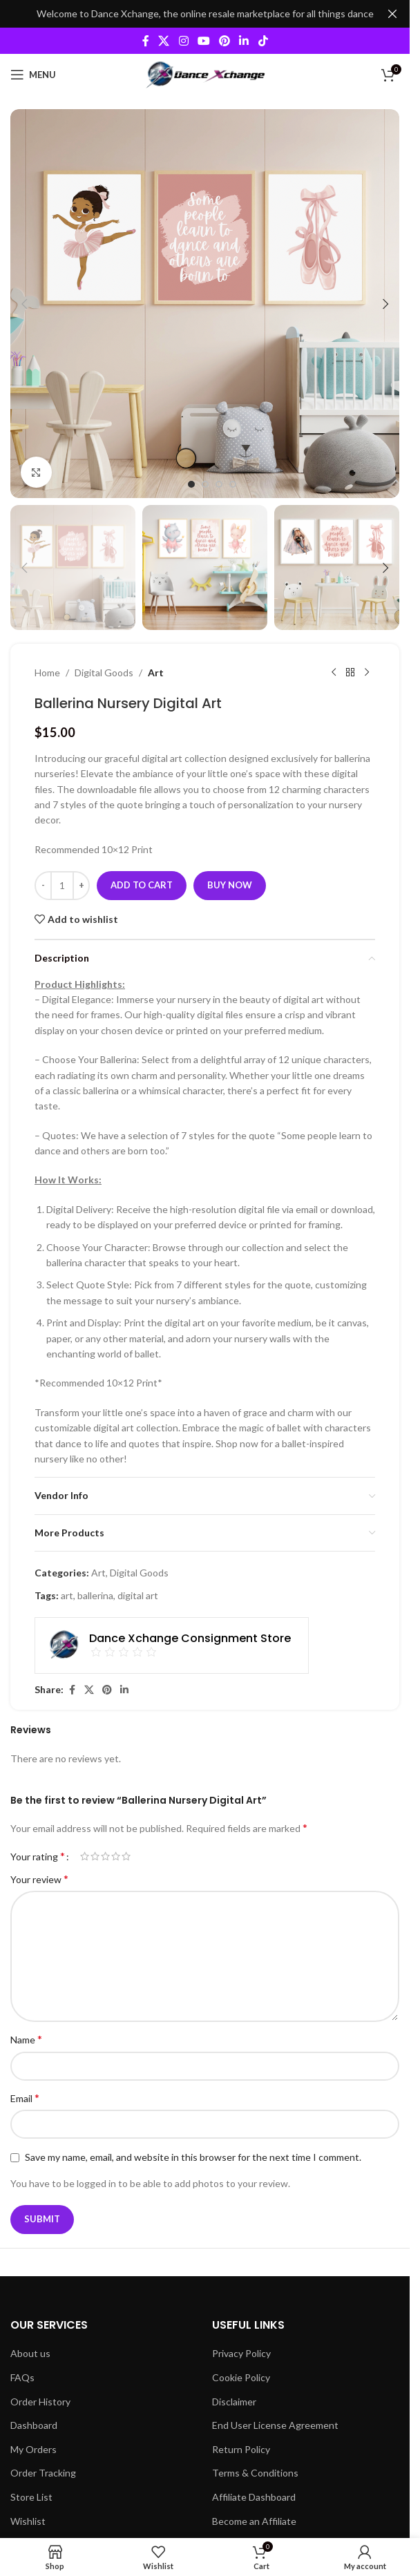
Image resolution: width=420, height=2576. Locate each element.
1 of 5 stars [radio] (84, 1856)
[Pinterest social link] (225, 40)
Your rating (37, 1856)
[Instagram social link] (183, 40)
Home (47, 672)
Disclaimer (234, 2401)
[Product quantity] (62, 885)
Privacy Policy (241, 2353)
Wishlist (28, 2521)
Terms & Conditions (255, 2473)
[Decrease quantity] (43, 885)
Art (156, 672)
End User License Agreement (275, 2425)
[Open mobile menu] (33, 74)
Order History (40, 2401)
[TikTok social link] (263, 40)
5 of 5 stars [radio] (126, 1856)
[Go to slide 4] (232, 484)
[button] (24, 304)
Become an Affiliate (254, 2521)
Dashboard (33, 2425)
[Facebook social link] (145, 40)
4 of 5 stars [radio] (116, 1856)
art (67, 1595)
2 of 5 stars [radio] (95, 1856)
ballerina (95, 1595)
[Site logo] (205, 73)
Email (24, 2097)
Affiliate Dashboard (254, 2497)
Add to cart (142, 884)
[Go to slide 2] (205, 484)
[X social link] (164, 40)
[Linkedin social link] (244, 40)
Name (26, 2038)
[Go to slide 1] (191, 484)
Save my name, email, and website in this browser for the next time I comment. (193, 2157)
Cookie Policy (241, 2377)
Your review (39, 1878)
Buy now (229, 884)
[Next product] (367, 673)
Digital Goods (104, 672)
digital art (137, 1595)
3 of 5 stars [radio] (105, 1856)
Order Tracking (43, 2473)
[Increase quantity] (81, 885)
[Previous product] (333, 673)
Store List (31, 2497)
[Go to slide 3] (219, 484)
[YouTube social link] (203, 40)
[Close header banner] (392, 14)
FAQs (22, 2377)
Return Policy (241, 2449)
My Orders (33, 2449)
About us (30, 2353)
